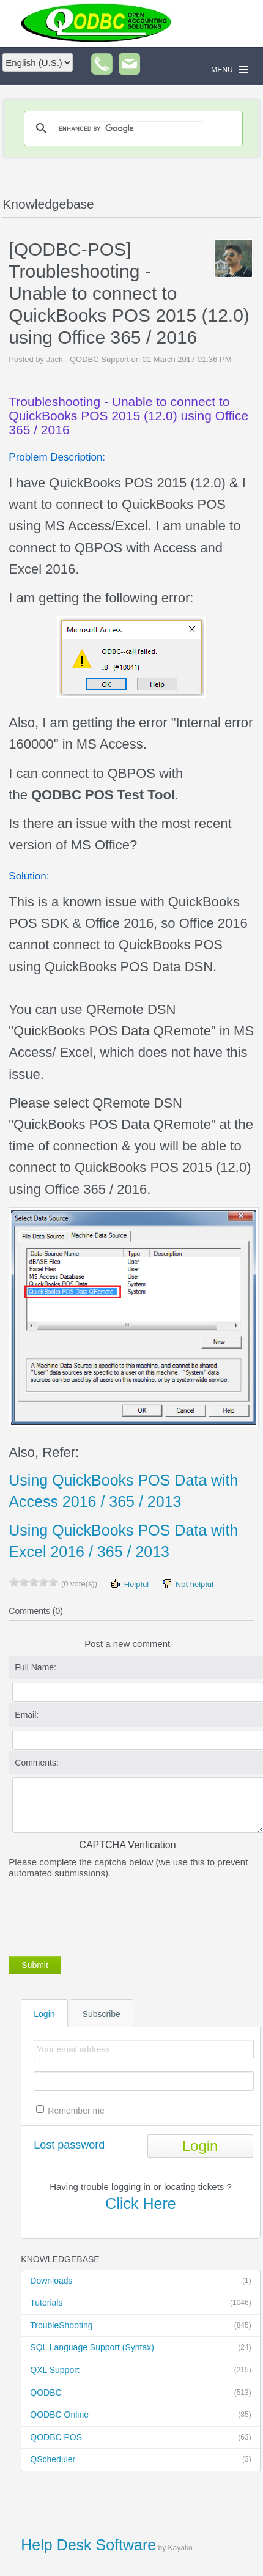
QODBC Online (140, 2415)
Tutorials (140, 2303)
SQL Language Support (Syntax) (140, 2348)
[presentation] (101, 1915)
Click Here (140, 2203)
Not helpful (187, 1584)
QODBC (140, 2393)
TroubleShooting (140, 2326)
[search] (131, 128)
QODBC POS (140, 2438)
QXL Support (140, 2370)
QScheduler (140, 2460)
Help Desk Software (88, 2544)
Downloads (140, 2281)
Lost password (69, 2145)
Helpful (129, 1584)
